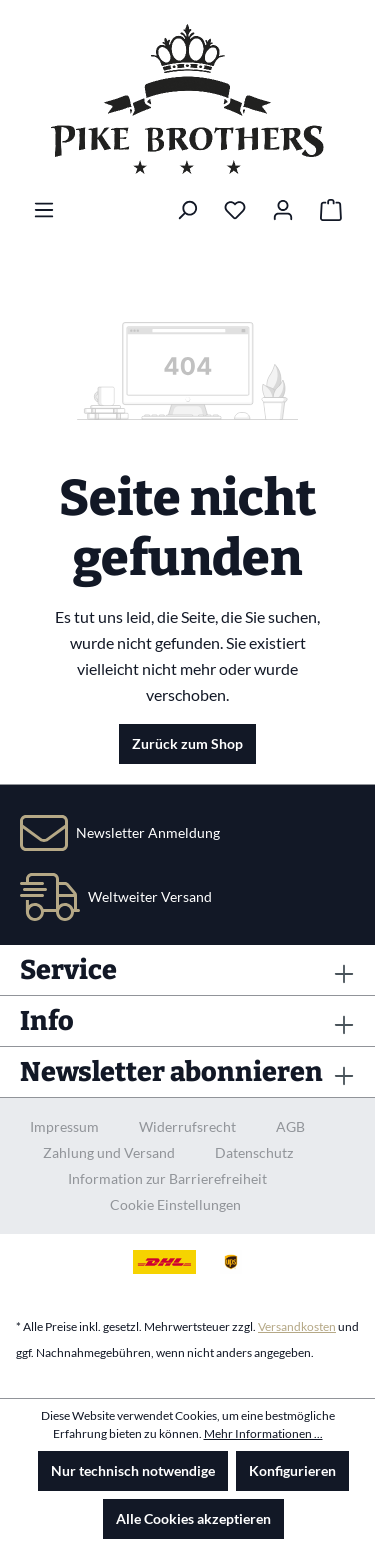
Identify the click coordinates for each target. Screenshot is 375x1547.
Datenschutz (254, 1152)
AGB (290, 1126)
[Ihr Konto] (283, 210)
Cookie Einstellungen (175, 1204)
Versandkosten (297, 1326)
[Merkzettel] (235, 210)
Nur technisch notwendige (133, 1470)
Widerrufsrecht (187, 1126)
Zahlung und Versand (109, 1152)
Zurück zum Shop (187, 743)
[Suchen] (187, 210)
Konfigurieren (292, 1470)
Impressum (64, 1126)
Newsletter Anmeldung (148, 832)
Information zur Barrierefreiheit (167, 1178)
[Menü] (44, 210)
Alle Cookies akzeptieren (193, 1518)
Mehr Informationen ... (263, 1433)
